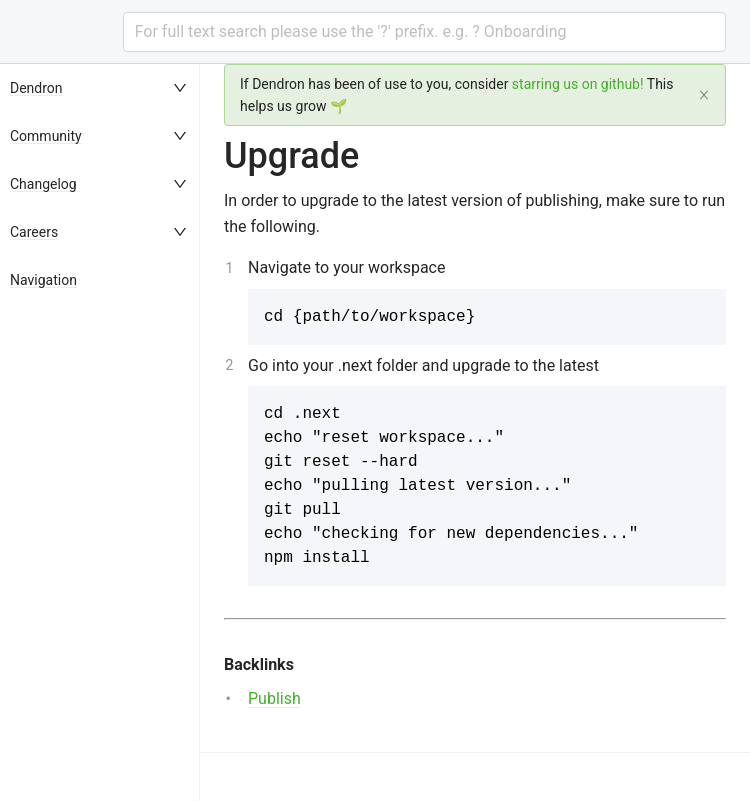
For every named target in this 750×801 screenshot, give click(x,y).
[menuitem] (100, 88)
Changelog (43, 184)
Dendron (36, 88)
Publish (274, 698)
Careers (34, 232)
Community (46, 136)
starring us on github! (578, 84)
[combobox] (424, 32)
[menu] (100, 432)
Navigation (43, 280)
